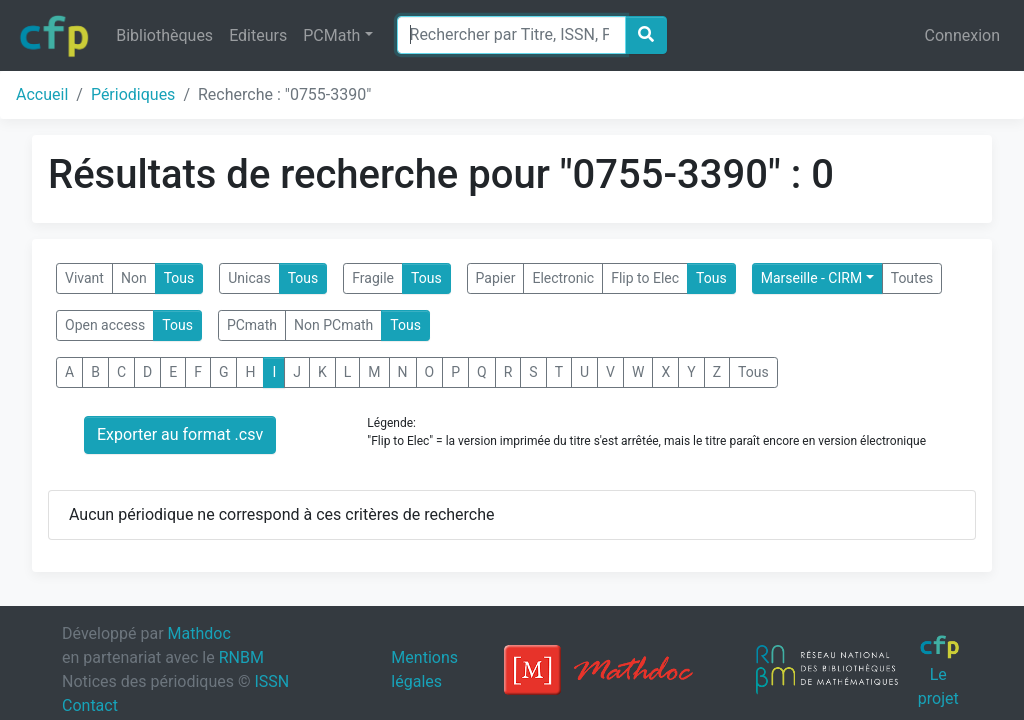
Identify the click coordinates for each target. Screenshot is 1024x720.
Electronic (563, 278)
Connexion (962, 35)
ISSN (271, 681)
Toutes (912, 278)
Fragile (373, 278)
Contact (90, 705)
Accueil (42, 94)
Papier (496, 278)
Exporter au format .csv (180, 434)
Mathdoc (199, 633)
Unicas (249, 278)
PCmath (252, 325)
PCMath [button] (331, 35)
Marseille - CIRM (811, 278)
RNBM (241, 657)
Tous (179, 278)
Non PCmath (333, 325)
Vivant (84, 278)
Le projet (939, 671)
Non (134, 278)
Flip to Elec (645, 278)
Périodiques (133, 94)
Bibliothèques (164, 35)
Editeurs (258, 35)
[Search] (511, 35)
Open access (105, 325)
